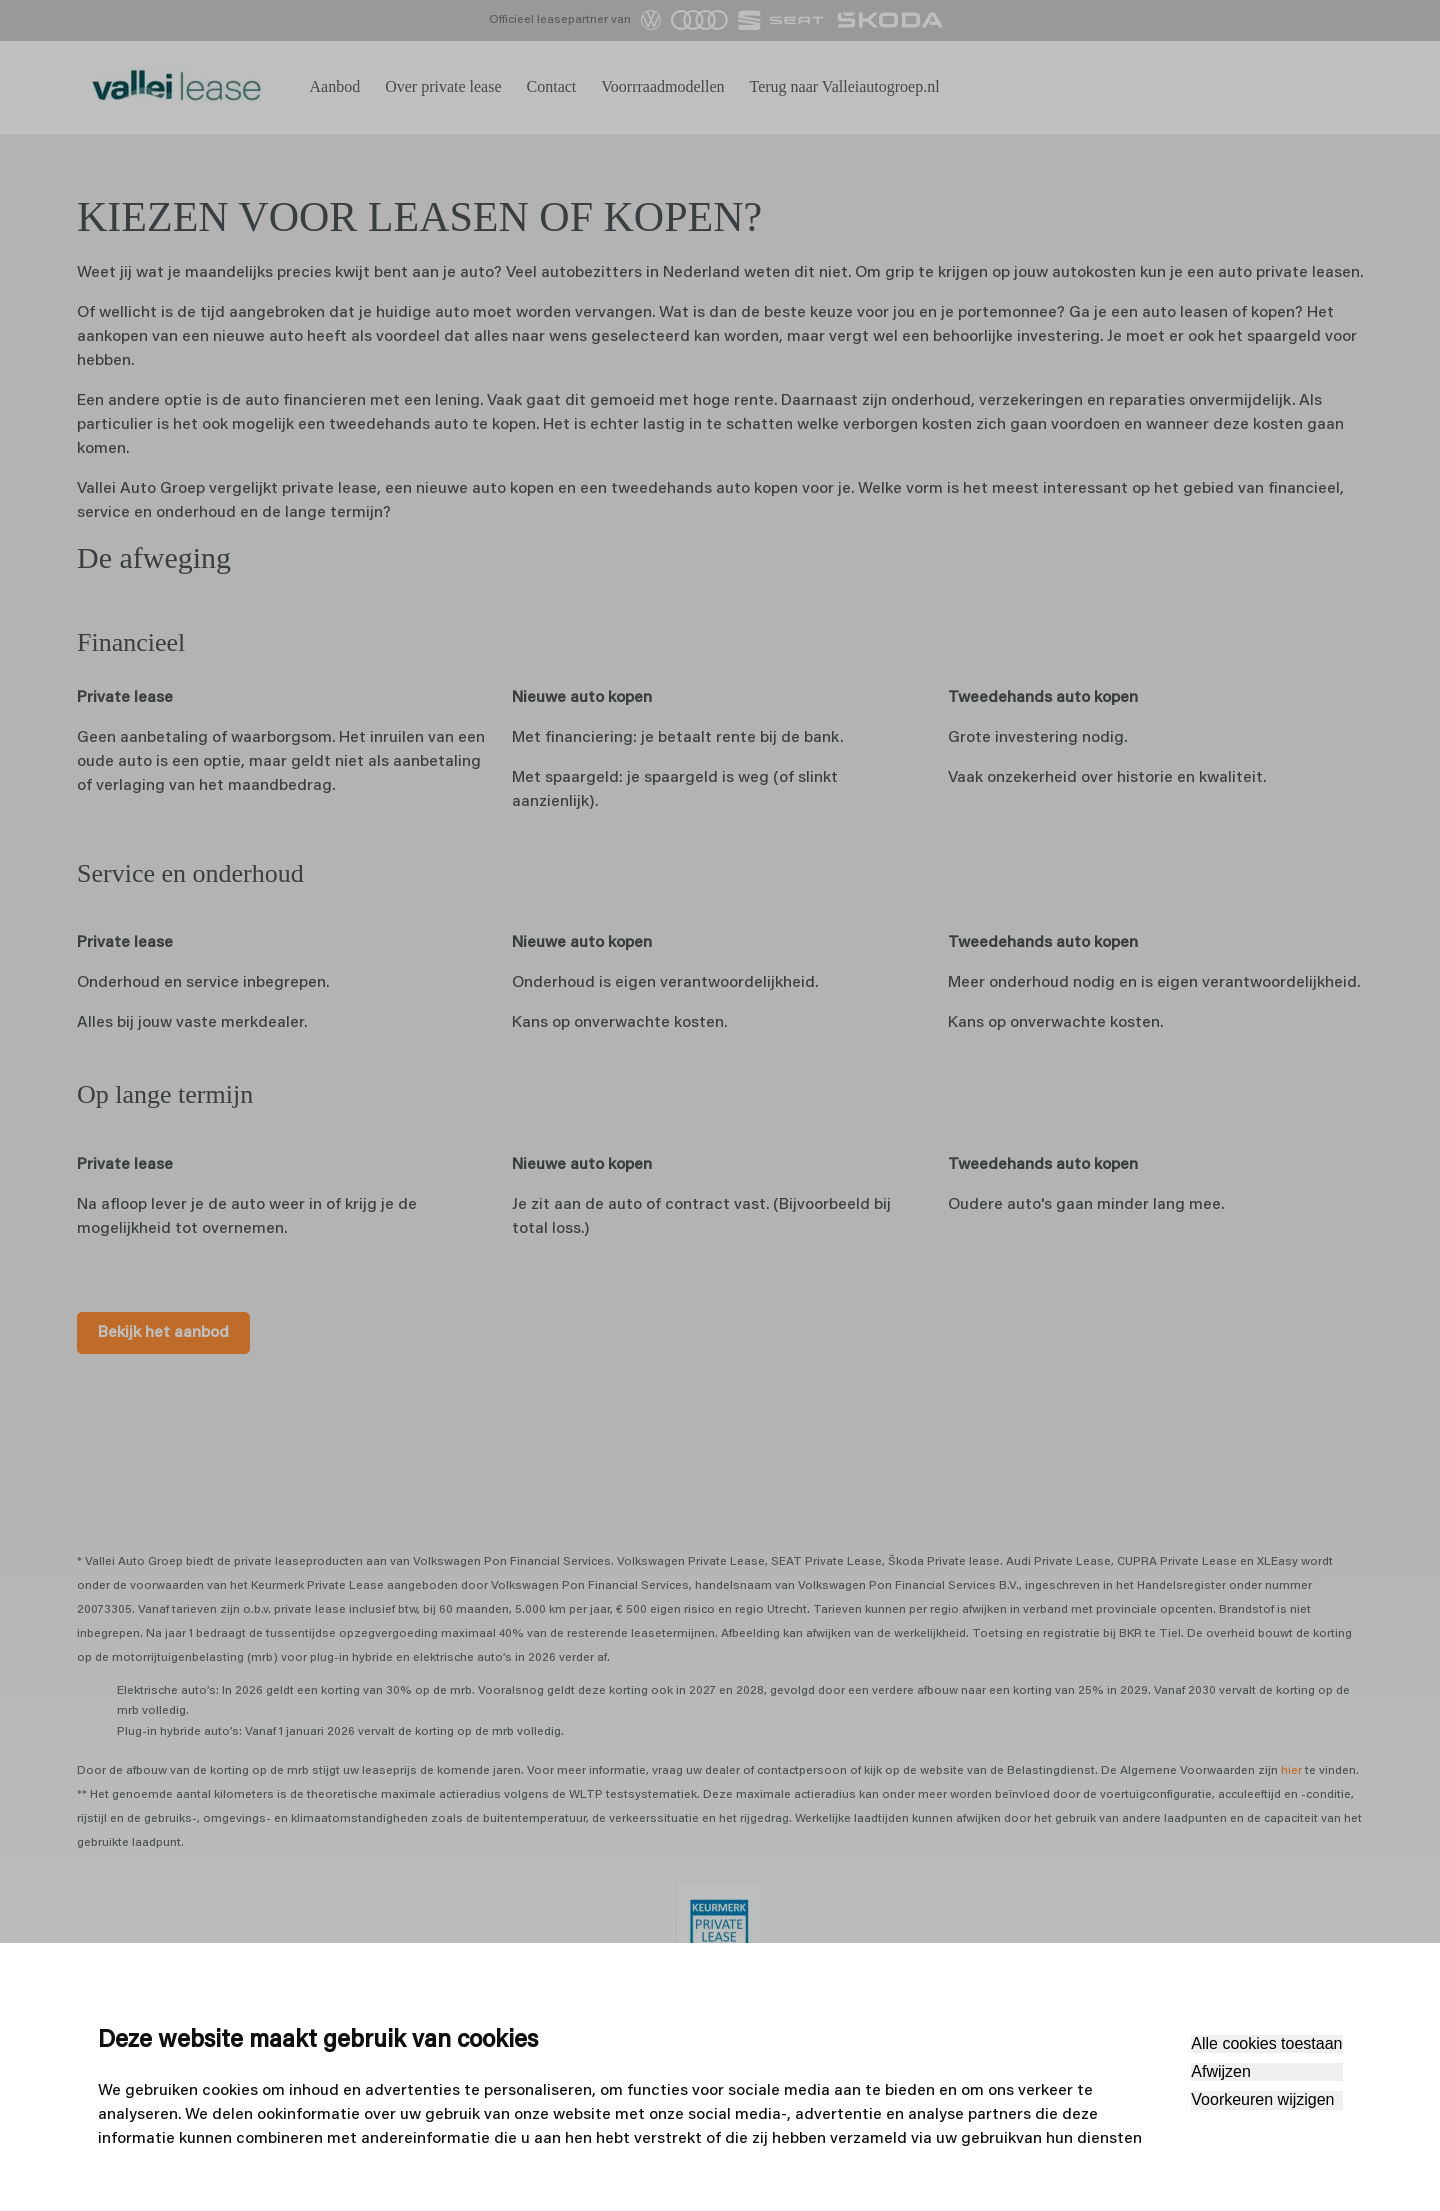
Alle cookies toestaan (1266, 2043)
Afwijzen (1221, 2071)
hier (1291, 1847)
